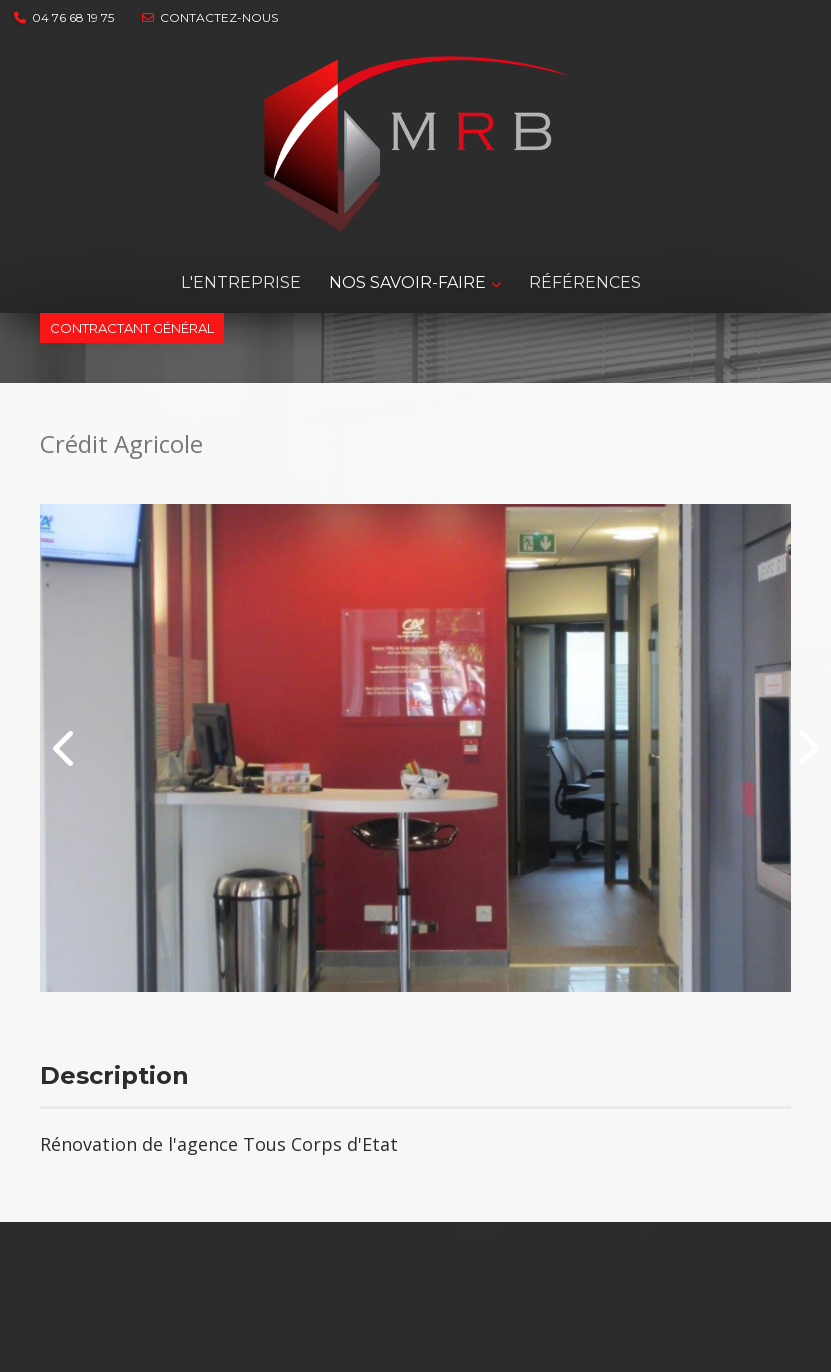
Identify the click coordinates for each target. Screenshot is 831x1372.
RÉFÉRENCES (585, 282)
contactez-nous (210, 17)
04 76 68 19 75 (64, 17)
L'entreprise (241, 282)
